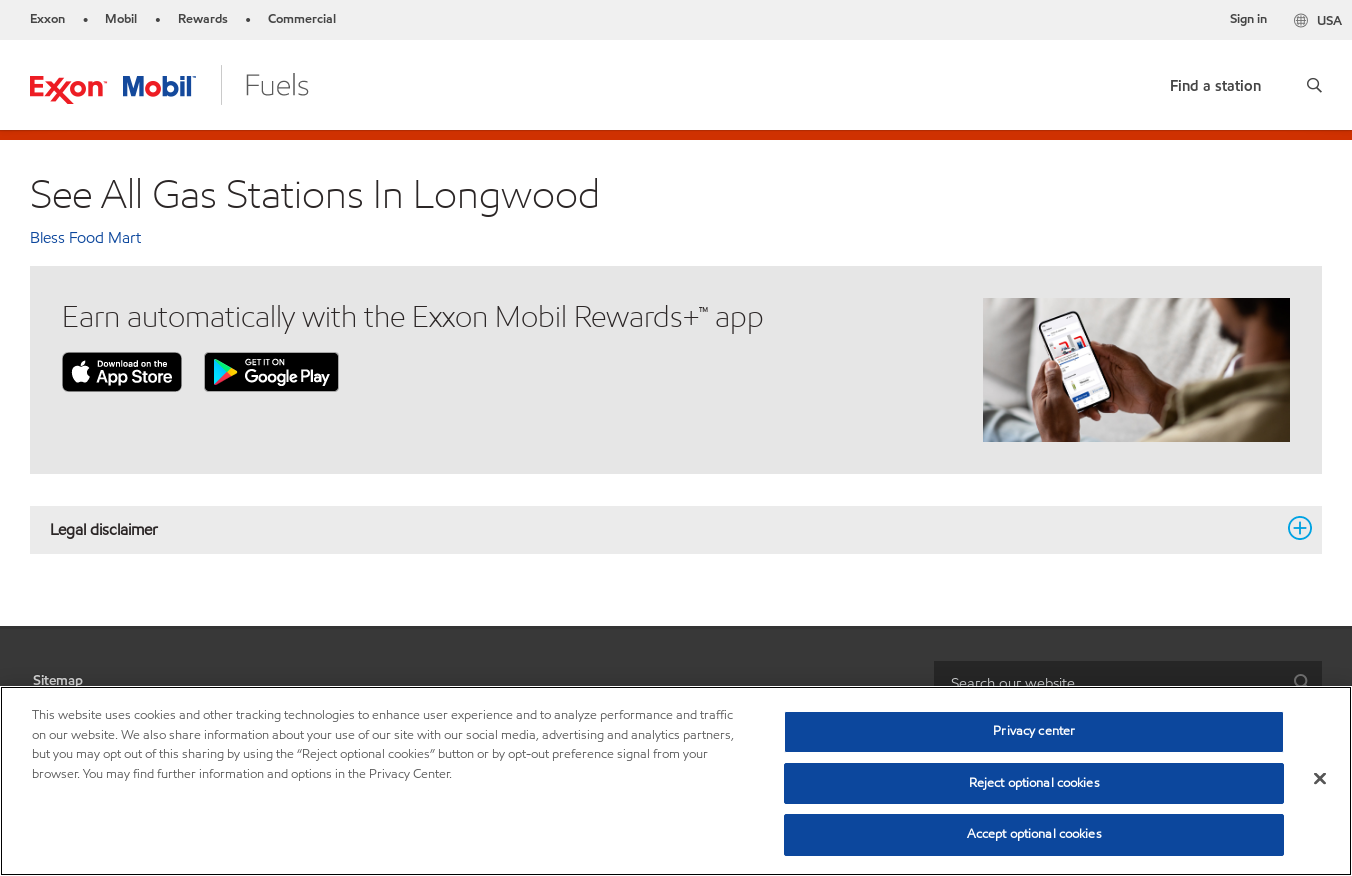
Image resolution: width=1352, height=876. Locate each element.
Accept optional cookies (1034, 834)
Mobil (121, 19)
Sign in (1248, 19)
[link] (1215, 81)
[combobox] (1128, 683)
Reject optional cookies (1034, 783)
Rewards (203, 19)
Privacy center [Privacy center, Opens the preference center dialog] (1034, 731)
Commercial (302, 19)
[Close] (1320, 779)
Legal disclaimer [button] (664, 529)
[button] (1314, 85)
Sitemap (58, 680)
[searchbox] (1108, 683)
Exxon (47, 19)
